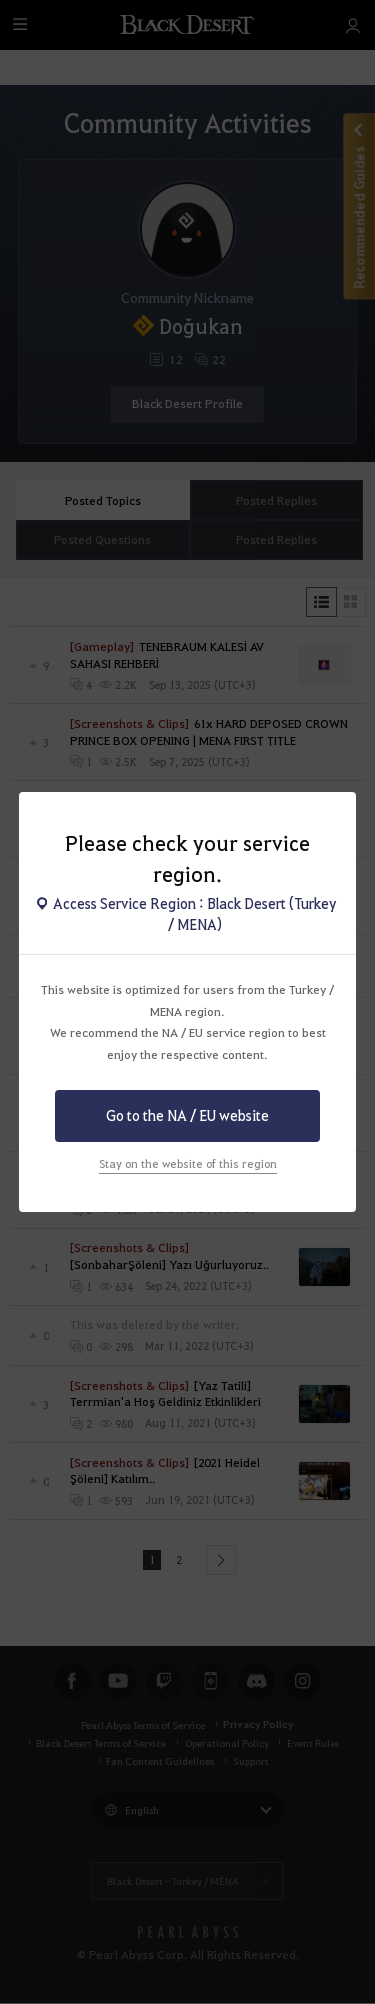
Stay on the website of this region (188, 1163)
